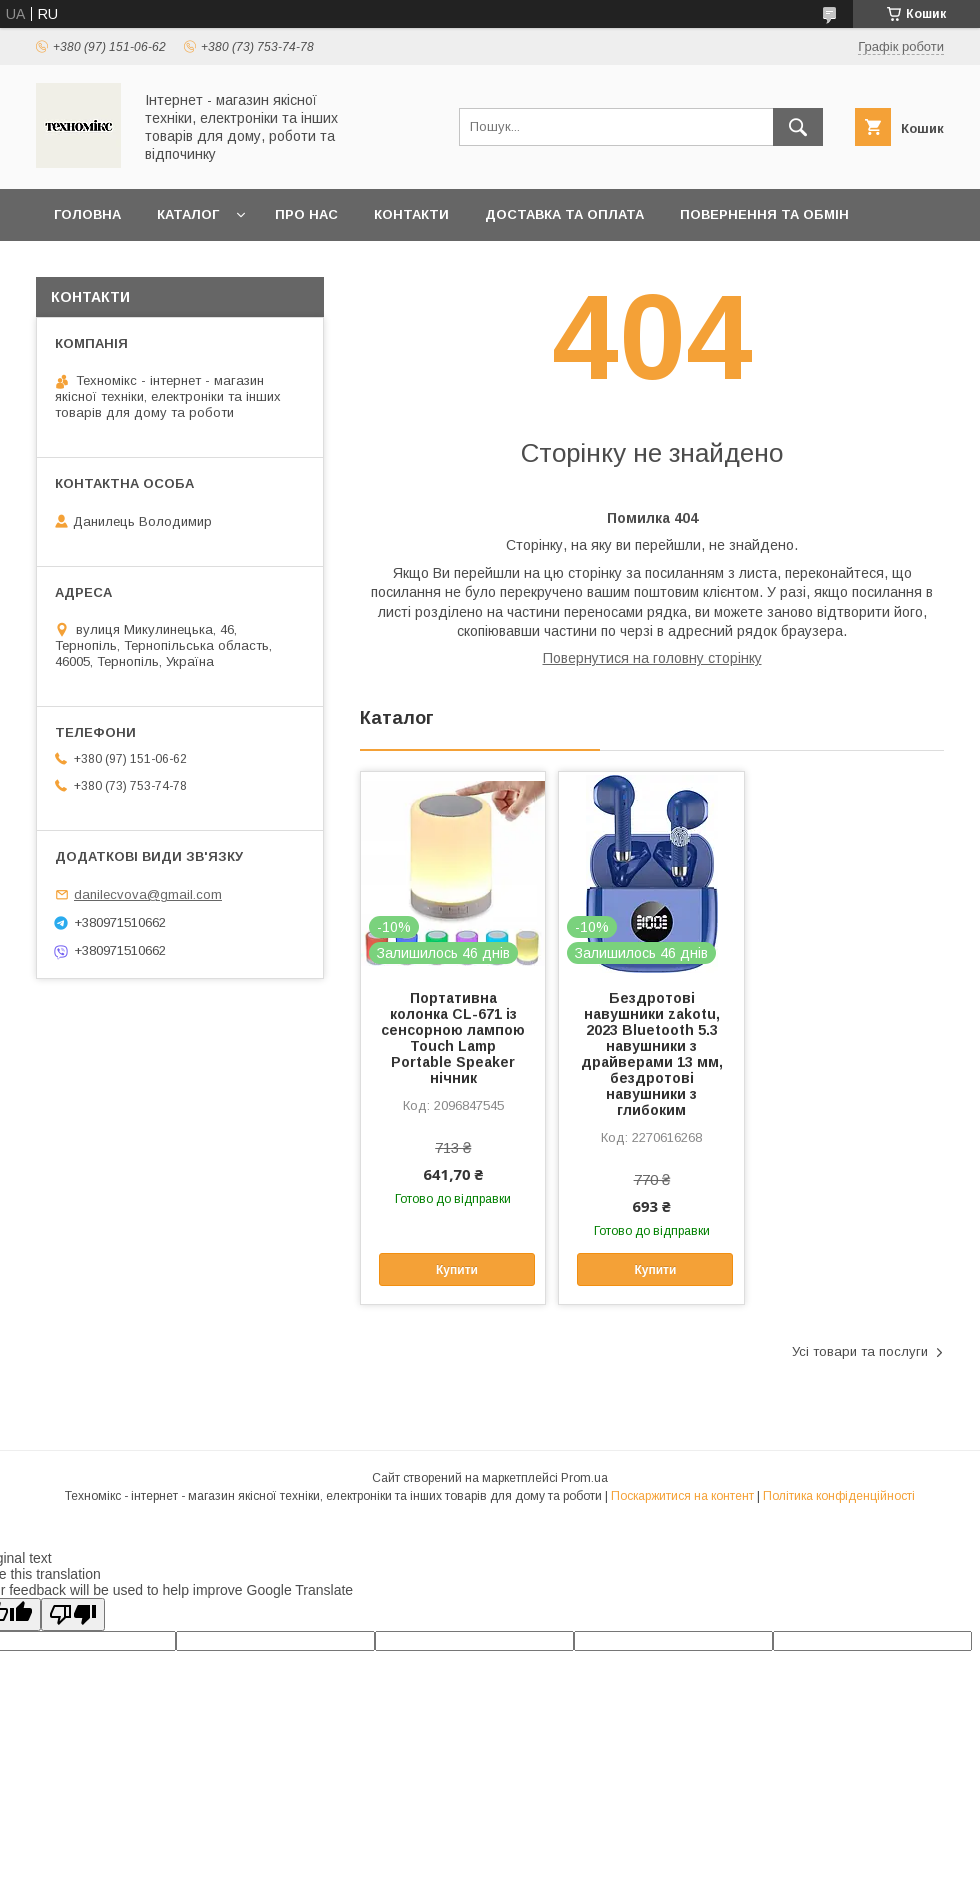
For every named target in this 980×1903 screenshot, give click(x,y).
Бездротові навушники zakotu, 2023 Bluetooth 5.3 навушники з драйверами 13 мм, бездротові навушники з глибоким (652, 1054)
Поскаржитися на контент (682, 1496)
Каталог (188, 214)
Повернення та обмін (764, 214)
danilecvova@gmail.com (148, 894)
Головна (87, 214)
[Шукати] (798, 127)
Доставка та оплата (564, 214)
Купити (457, 1270)
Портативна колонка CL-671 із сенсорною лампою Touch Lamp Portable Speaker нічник (453, 1038)
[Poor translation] (73, 1614)
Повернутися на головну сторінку (652, 658)
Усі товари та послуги (860, 1351)
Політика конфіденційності (839, 1496)
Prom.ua (584, 1478)
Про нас (306, 214)
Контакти (411, 214)
